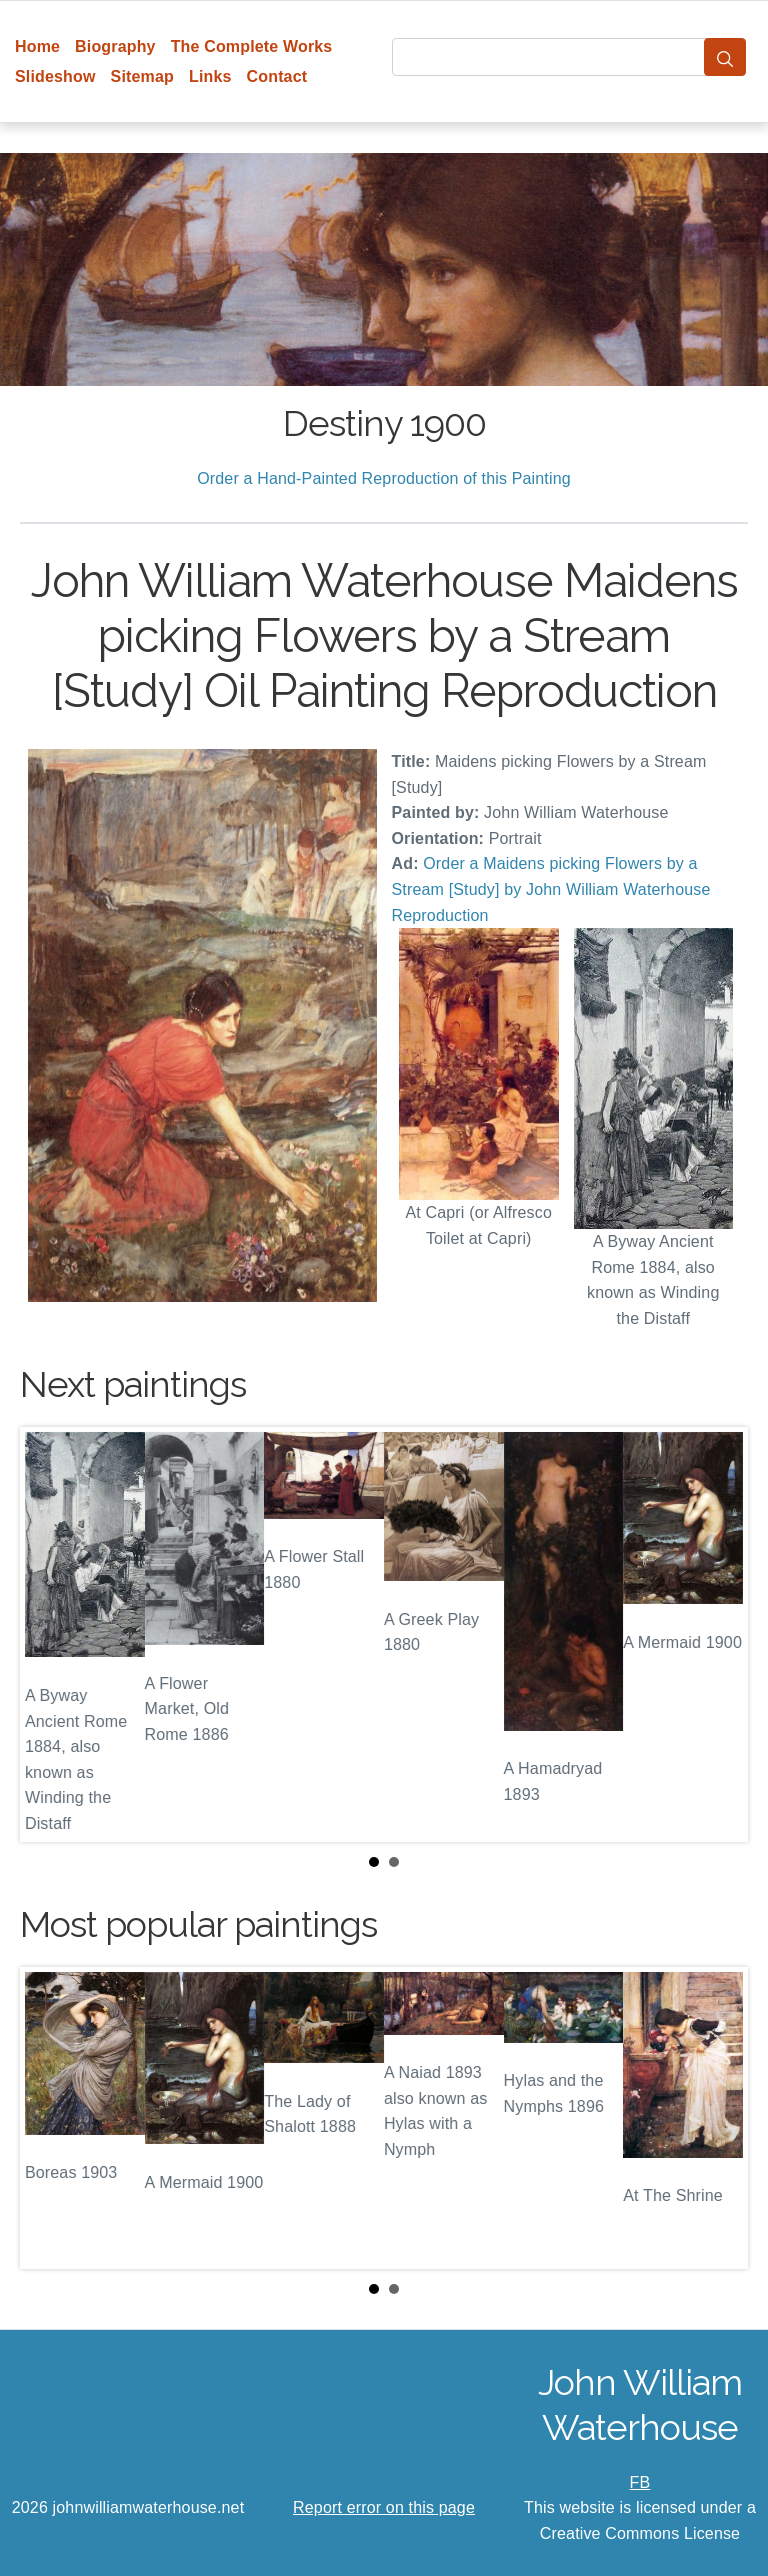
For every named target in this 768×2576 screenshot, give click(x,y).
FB (640, 2482)
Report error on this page (384, 2507)
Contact (277, 76)
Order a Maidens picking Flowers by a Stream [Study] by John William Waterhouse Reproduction (551, 889)
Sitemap (142, 76)
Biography (115, 46)
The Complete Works (252, 46)
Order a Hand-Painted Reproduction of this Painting (384, 478)
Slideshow (55, 76)
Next (717, 1634)
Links (210, 76)
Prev (51, 1634)
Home (37, 46)
